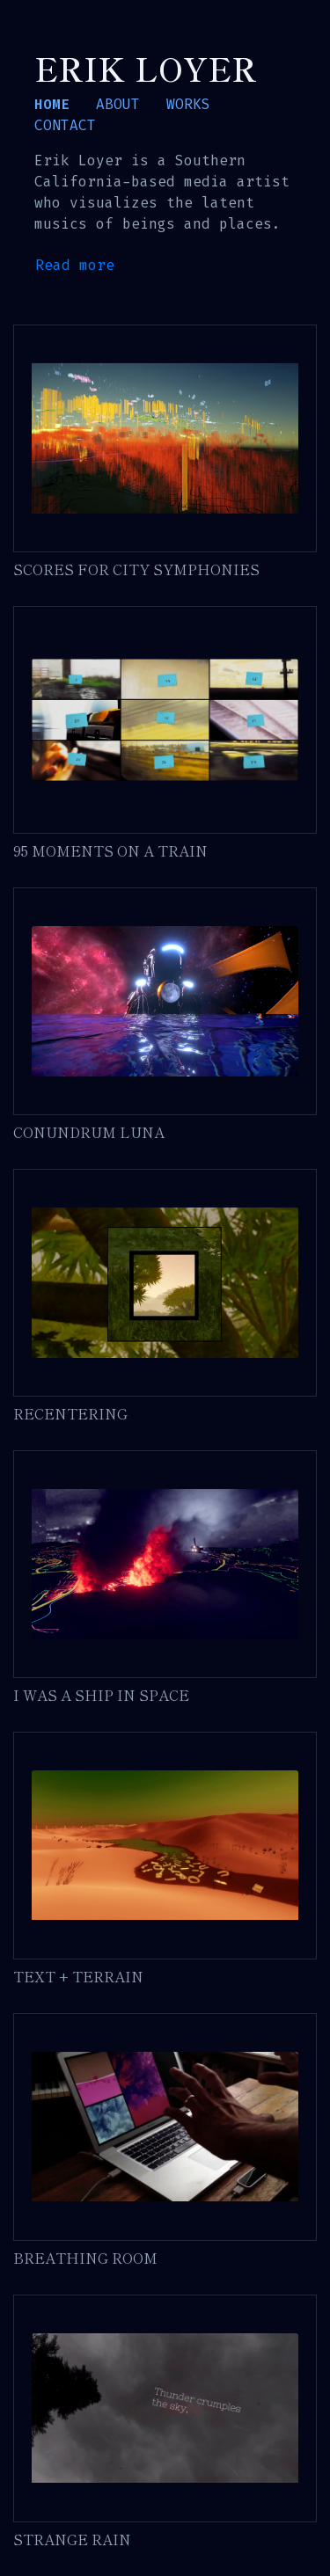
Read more (74, 265)
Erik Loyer (145, 68)
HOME (52, 104)
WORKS (188, 104)
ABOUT (118, 104)
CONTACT (65, 125)
